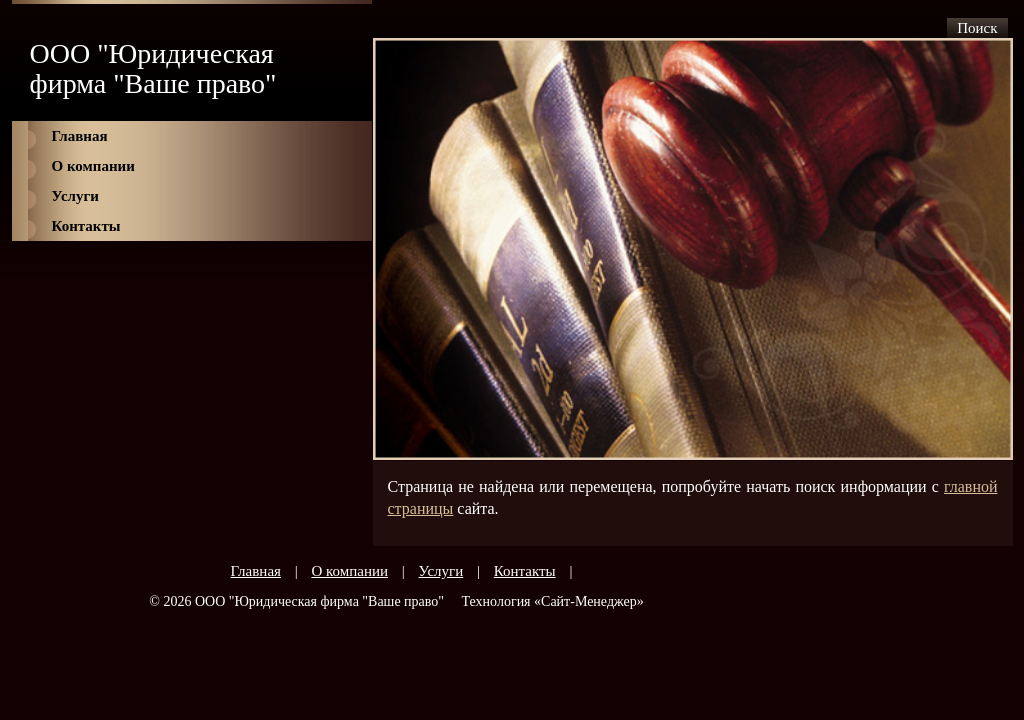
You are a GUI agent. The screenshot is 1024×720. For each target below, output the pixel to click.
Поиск (977, 28)
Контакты (86, 226)
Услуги (75, 196)
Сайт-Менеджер (589, 601)
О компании (93, 166)
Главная (80, 136)
